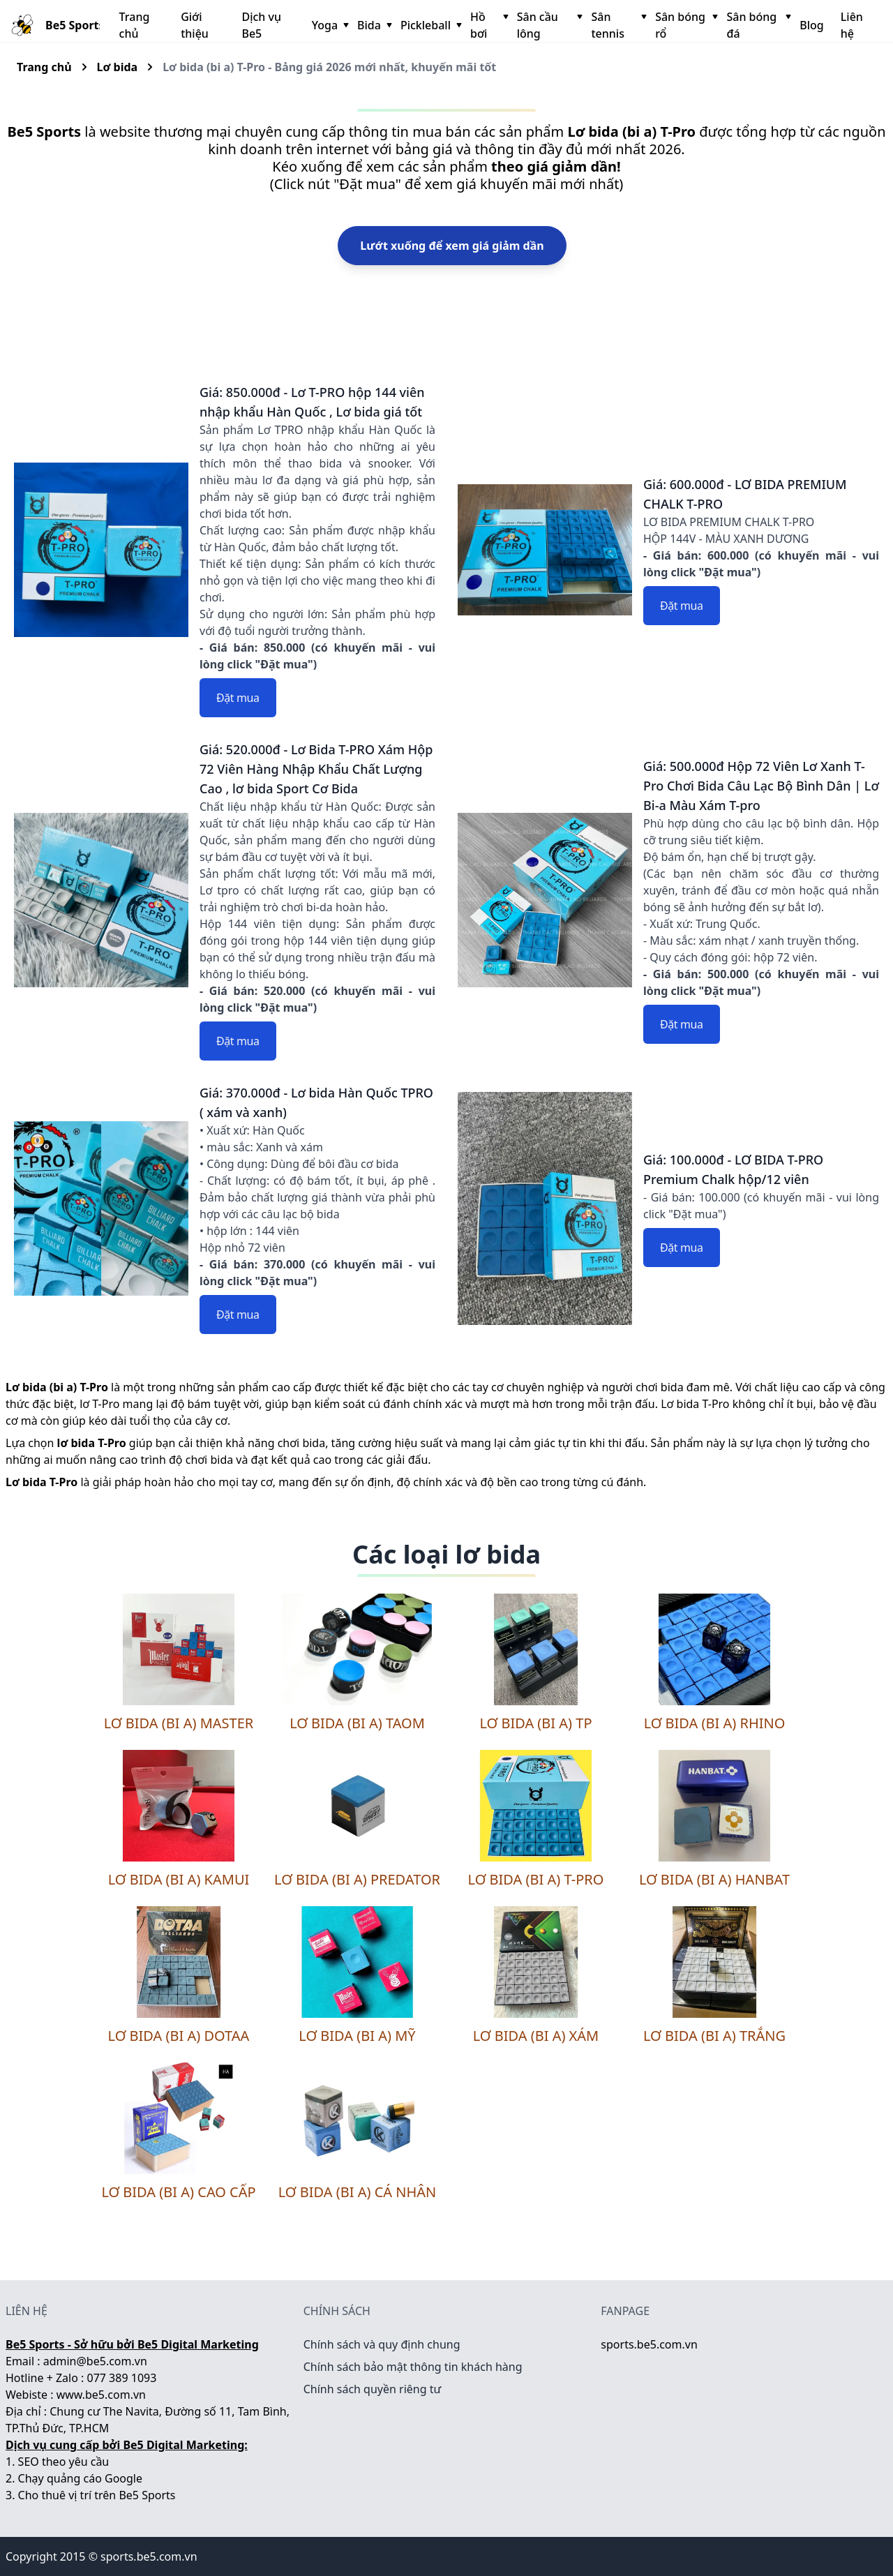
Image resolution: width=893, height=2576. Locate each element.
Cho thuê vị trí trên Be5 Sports (97, 2495)
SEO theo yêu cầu (64, 2461)
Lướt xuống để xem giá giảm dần (451, 245)
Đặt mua (238, 697)
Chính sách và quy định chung (381, 2344)
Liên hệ (852, 25)
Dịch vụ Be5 (261, 25)
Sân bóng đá (757, 25)
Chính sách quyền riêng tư (372, 2389)
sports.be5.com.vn (649, 2344)
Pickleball (429, 25)
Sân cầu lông (548, 25)
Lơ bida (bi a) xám (536, 2035)
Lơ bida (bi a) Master (178, 1723)
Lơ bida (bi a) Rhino (715, 1723)
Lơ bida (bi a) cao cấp (178, 2191)
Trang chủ (134, 25)
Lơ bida (117, 67)
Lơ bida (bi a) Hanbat (714, 1879)
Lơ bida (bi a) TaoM (357, 1723)
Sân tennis (617, 25)
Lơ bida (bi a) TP (535, 1723)
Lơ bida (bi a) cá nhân (357, 2191)
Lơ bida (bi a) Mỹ (357, 2035)
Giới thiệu (195, 25)
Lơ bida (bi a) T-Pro (536, 1879)
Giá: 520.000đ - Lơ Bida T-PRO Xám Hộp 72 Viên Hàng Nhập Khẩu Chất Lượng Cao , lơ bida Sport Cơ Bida (316, 769)
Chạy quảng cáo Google (80, 2478)
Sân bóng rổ (685, 25)
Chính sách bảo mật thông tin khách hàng (413, 2366)
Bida (373, 25)
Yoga (329, 25)
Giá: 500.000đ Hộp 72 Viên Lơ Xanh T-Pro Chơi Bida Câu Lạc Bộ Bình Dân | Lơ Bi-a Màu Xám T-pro (761, 786)
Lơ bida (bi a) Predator (357, 1879)
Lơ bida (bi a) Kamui (179, 1879)
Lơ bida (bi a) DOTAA (179, 2035)
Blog (811, 25)
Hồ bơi (488, 25)
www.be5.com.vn (101, 2394)
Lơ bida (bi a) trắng (714, 2035)
